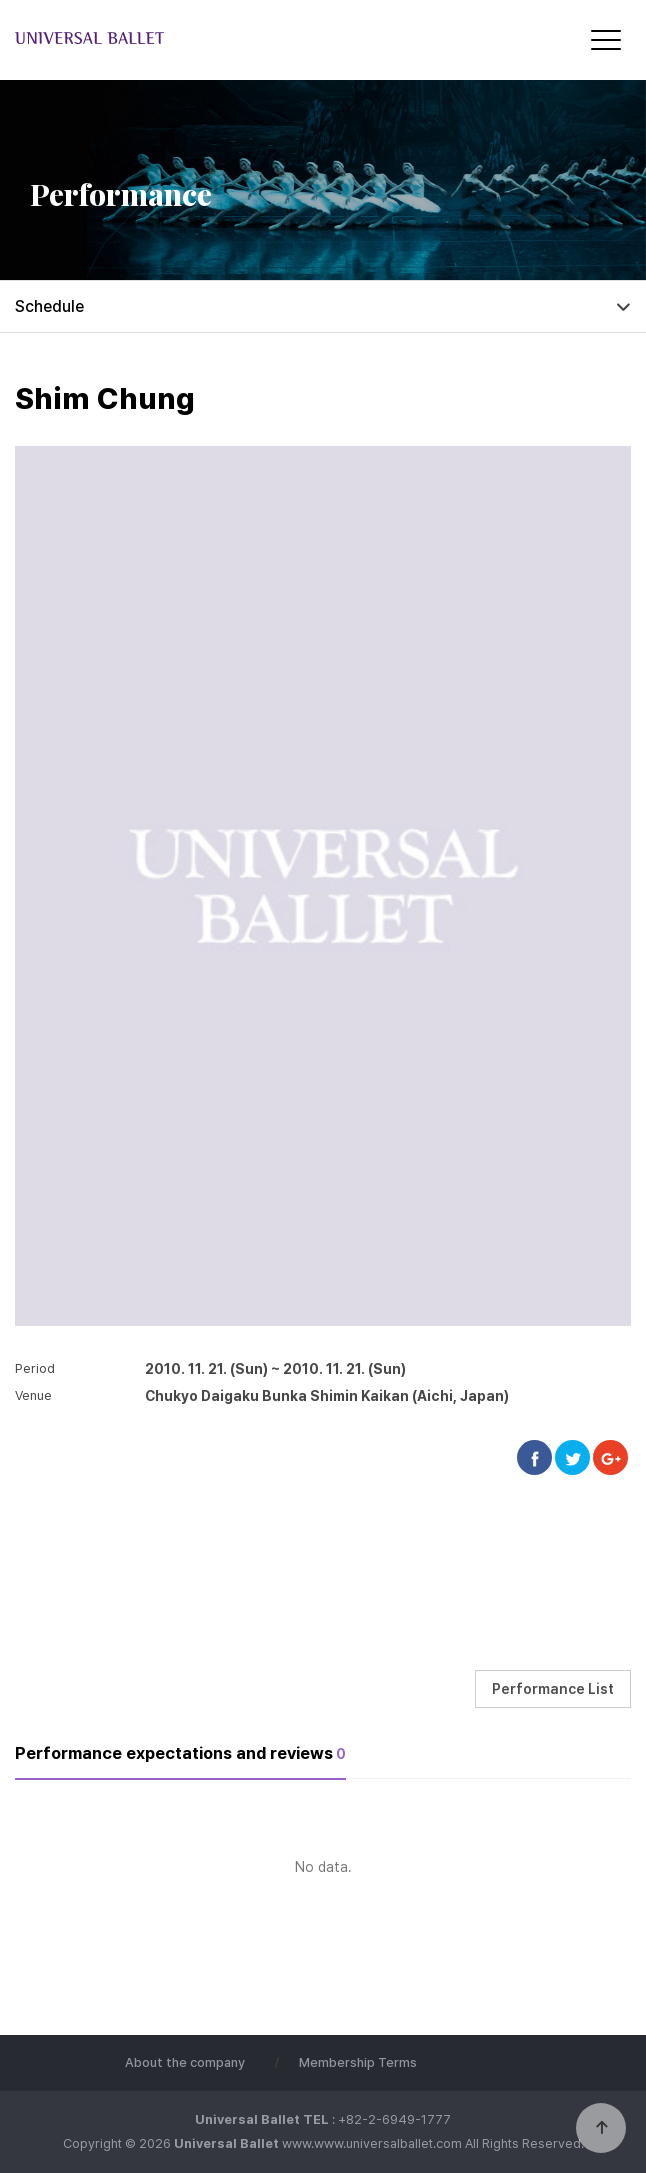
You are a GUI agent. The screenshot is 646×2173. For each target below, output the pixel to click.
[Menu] (606, 40)
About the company (185, 2062)
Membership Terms (358, 2062)
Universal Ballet (185, 38)
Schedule (49, 306)
